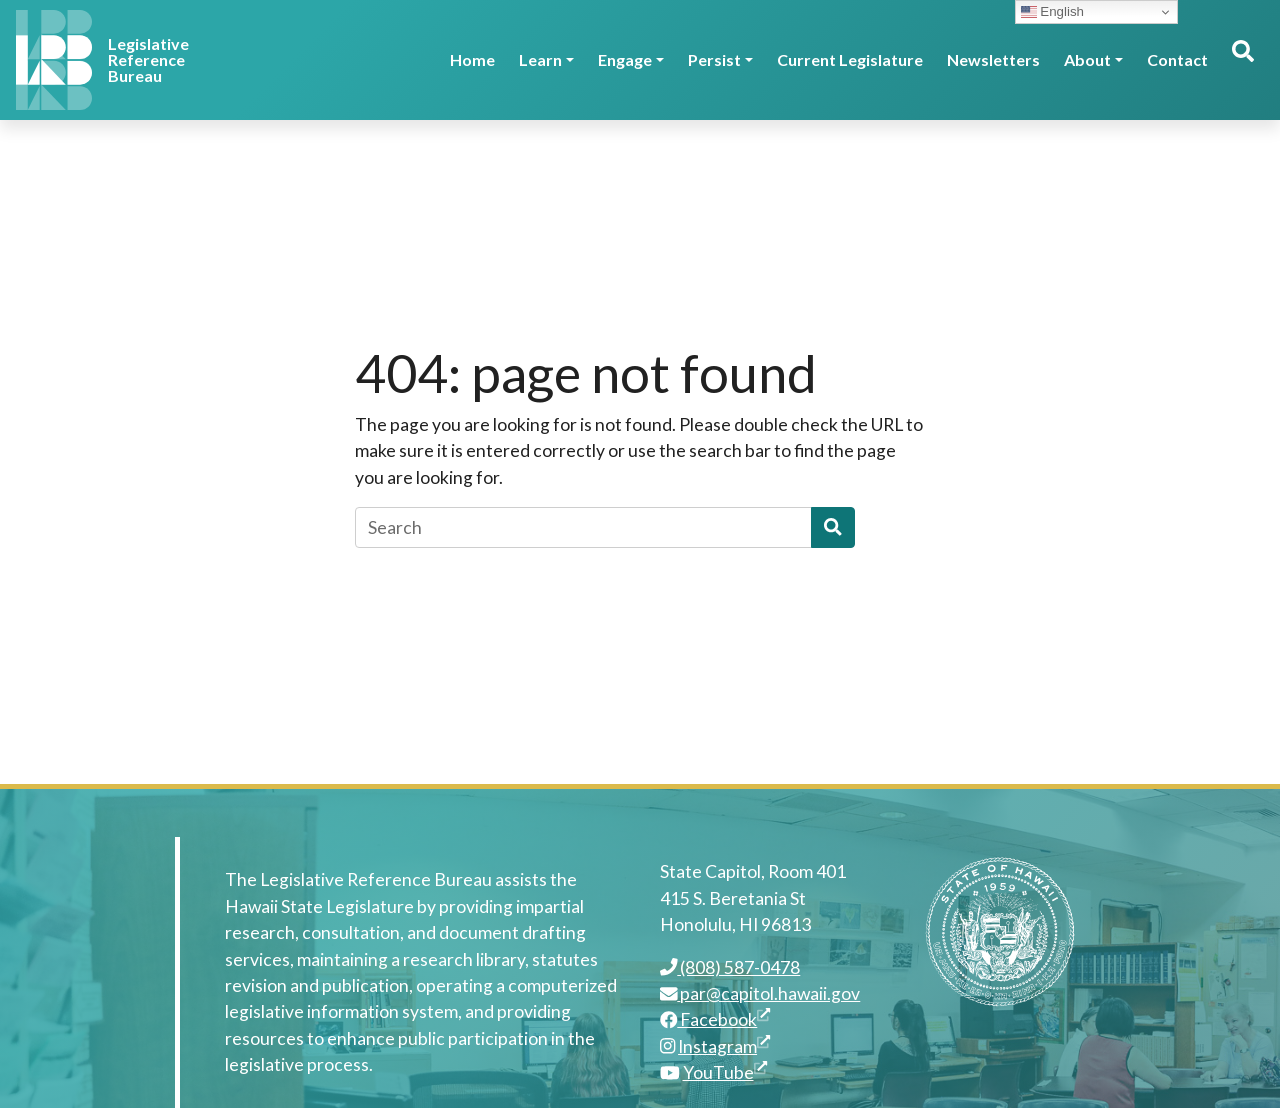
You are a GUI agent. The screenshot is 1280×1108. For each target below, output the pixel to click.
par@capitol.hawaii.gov (760, 993)
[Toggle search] (1242, 60)
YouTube (725, 1072)
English (1052, 12)
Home (472, 59)
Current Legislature (850, 59)
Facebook (715, 1019)
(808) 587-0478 (730, 967)
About (1087, 59)
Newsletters (993, 59)
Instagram (724, 1046)
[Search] (583, 527)
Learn (540, 59)
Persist (714, 59)
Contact (1177, 59)
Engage (625, 59)
